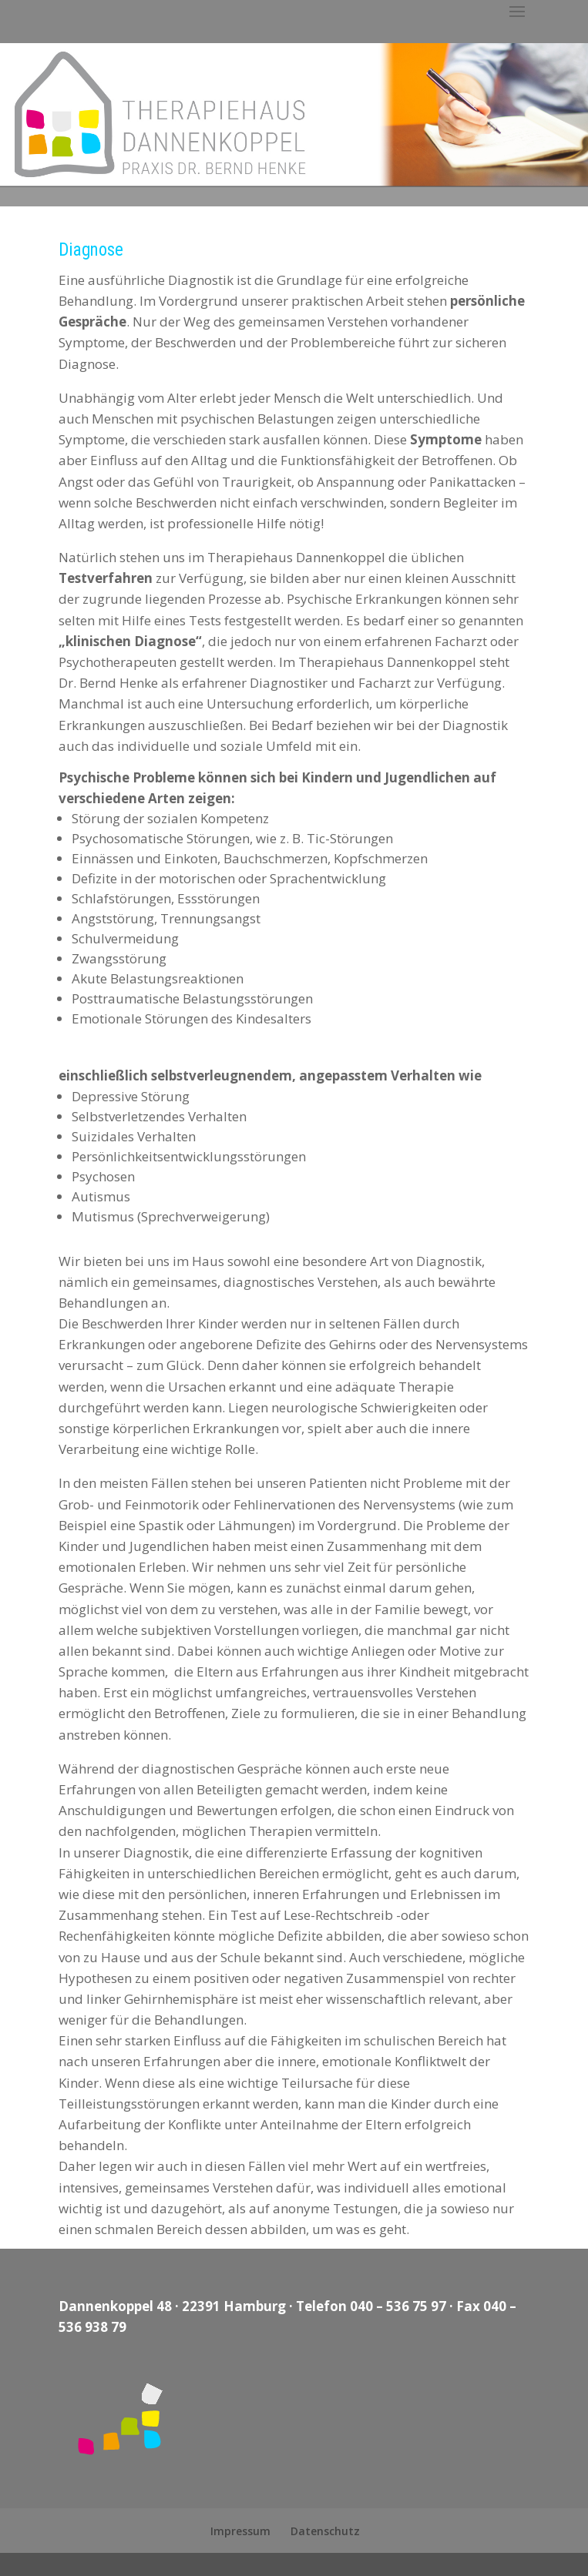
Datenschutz (325, 2531)
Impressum (240, 2531)
